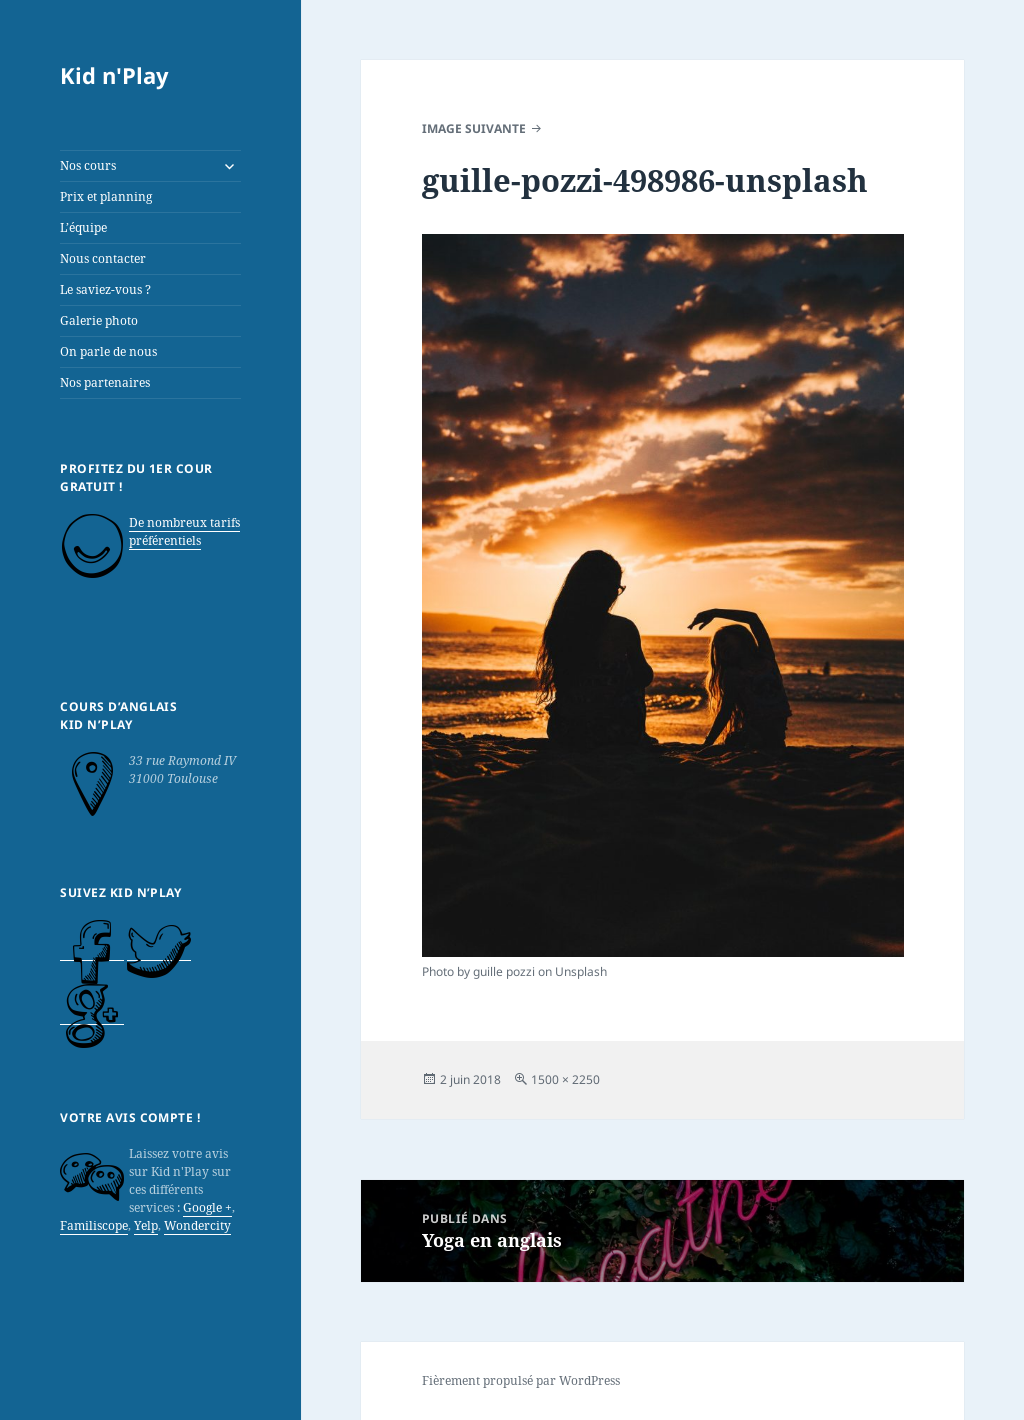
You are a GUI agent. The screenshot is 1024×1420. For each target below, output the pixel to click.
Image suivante (474, 128)
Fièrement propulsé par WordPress (521, 1380)
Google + (207, 1207)
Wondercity (197, 1225)
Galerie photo (99, 320)
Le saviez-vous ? (105, 289)
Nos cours (88, 165)
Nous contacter (103, 258)
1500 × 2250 (565, 1079)
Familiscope (94, 1225)
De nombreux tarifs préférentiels (184, 531)
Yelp (146, 1225)
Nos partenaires (105, 382)
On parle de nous (108, 351)
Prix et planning (106, 196)
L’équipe (83, 227)
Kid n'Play (114, 75)
